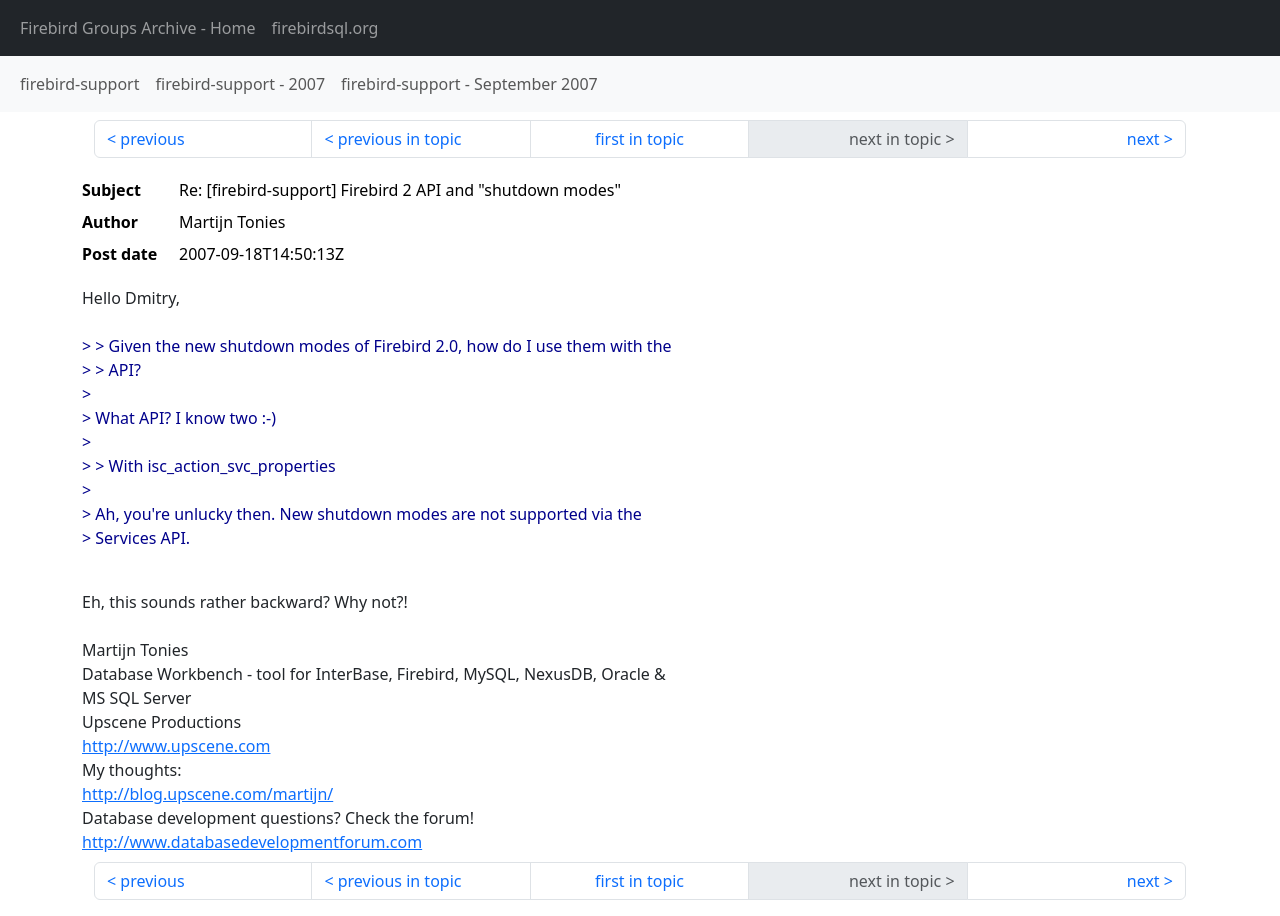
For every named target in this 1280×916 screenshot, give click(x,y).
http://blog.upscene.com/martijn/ (207, 794)
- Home (138, 28)
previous (152, 139)
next (1143, 139)
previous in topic (400, 139)
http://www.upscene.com (176, 746)
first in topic (639, 139)
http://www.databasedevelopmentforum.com (252, 842)
